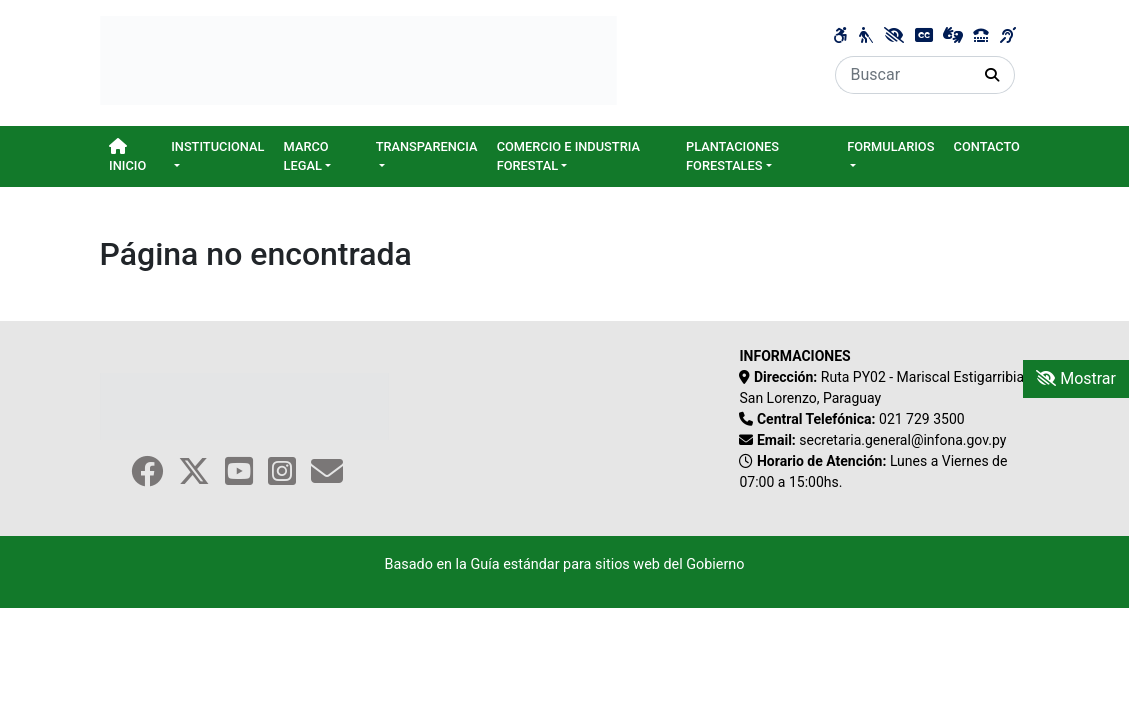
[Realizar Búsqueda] (992, 75)
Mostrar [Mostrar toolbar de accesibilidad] (1076, 378)
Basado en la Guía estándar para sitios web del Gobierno (564, 564)
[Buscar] (903, 75)
